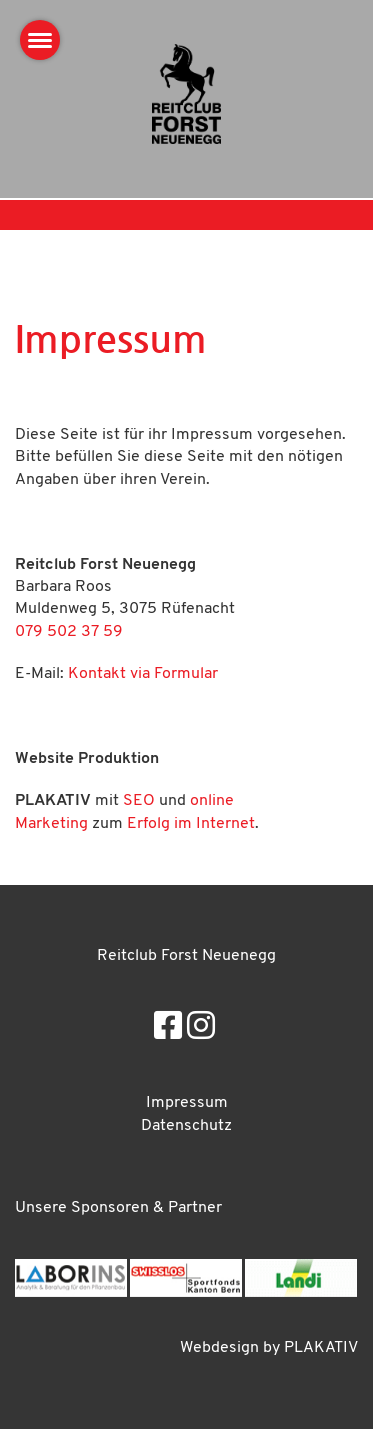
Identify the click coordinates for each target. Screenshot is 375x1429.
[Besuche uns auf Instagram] (201, 1029)
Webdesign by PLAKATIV (269, 1348)
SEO (139, 801)
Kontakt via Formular (143, 674)
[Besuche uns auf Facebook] (168, 1029)
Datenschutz (186, 1126)
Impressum (187, 1103)
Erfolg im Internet (191, 824)
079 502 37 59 (69, 632)
